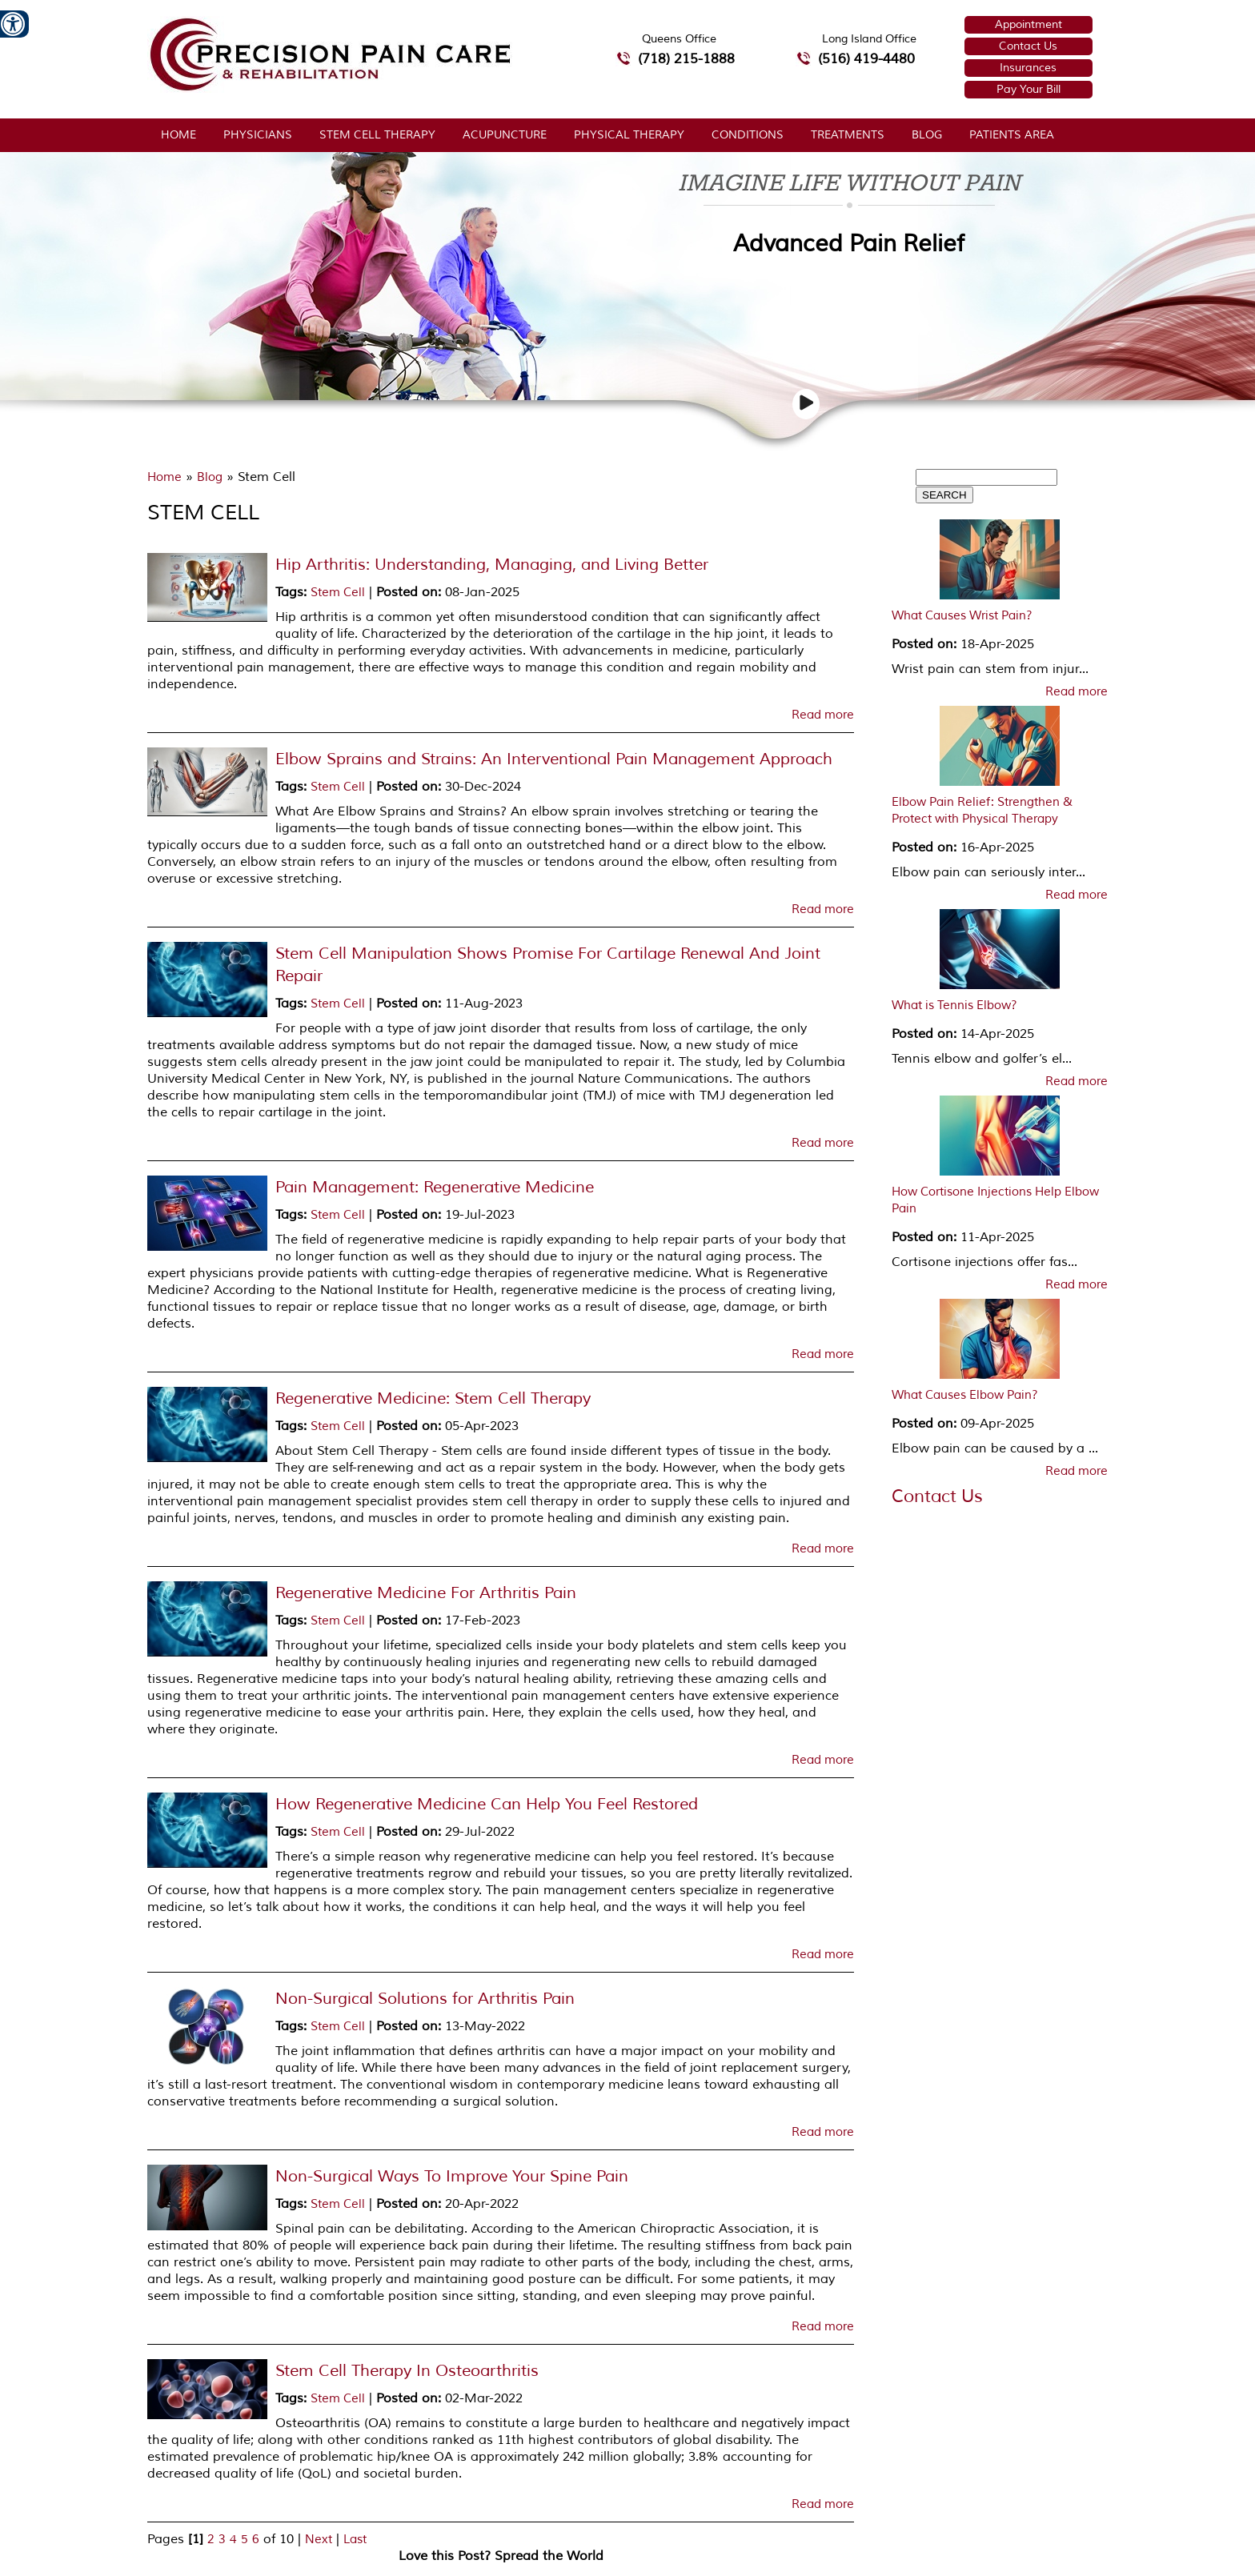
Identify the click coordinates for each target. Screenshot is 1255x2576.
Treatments (847, 135)
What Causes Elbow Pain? (965, 1395)
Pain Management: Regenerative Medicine (434, 1187)
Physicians (257, 135)
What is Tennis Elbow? (954, 1005)
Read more (823, 715)
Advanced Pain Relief (848, 243)
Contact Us (1028, 46)
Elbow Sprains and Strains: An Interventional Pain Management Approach (553, 759)
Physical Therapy (629, 135)
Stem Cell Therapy (377, 135)
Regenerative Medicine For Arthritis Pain (425, 1593)
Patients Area (1011, 135)
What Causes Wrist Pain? (962, 615)
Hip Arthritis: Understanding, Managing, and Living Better (491, 565)
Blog (927, 135)
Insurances (1028, 67)
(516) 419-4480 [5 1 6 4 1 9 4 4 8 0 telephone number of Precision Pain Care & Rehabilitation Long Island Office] (866, 58)
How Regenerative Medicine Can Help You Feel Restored (486, 1804)
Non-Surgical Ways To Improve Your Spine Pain (451, 2176)
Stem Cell (338, 592)
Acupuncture (505, 135)
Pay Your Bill (1028, 89)
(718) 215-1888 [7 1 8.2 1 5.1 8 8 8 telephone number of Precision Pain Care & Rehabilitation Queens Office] (686, 58)
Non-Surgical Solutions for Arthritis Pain (425, 1999)
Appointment (1028, 24)
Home (178, 135)
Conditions (748, 135)
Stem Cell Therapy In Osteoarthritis (407, 2371)
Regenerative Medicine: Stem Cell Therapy (433, 1398)
